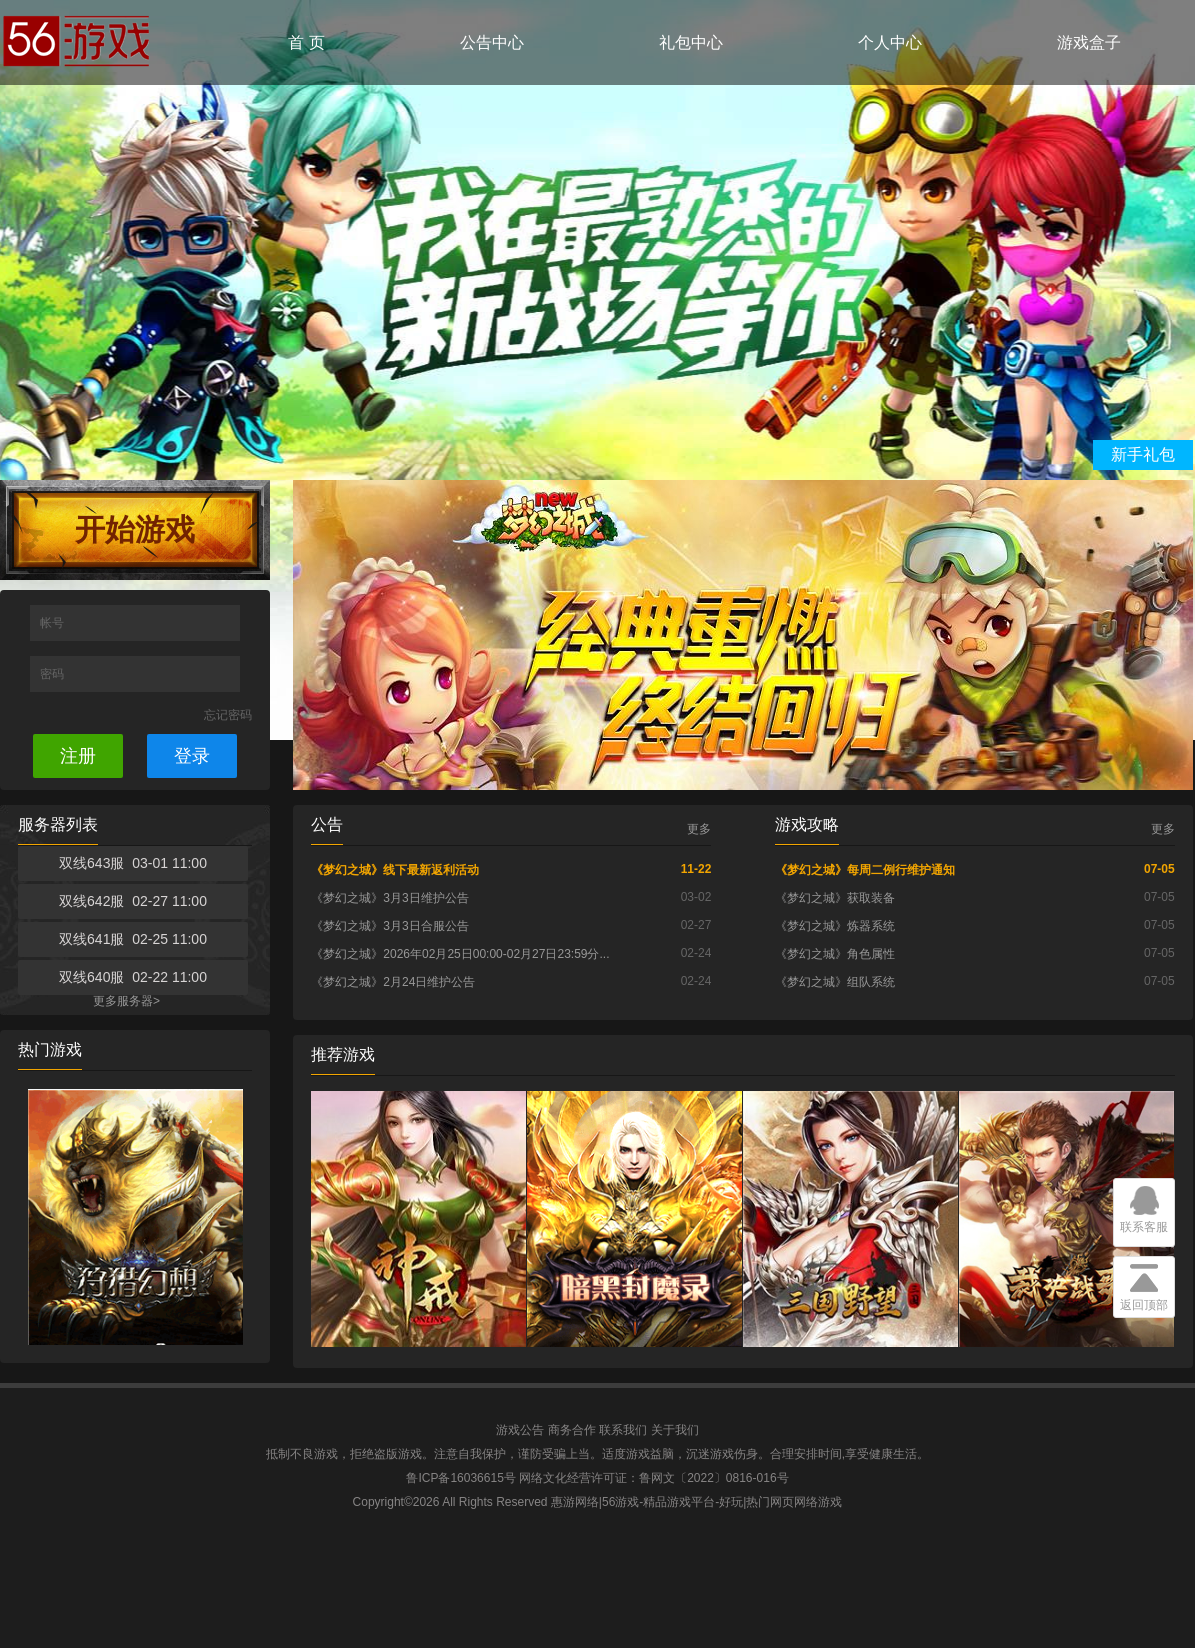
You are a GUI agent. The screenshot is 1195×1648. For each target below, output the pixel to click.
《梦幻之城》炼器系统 (835, 926)
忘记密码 (228, 715)
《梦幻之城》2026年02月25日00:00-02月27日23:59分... (460, 954)
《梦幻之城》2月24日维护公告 (393, 982)
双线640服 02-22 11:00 (133, 977)
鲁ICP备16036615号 (460, 1478)
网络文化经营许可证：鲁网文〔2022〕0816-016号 (653, 1478)
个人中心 (890, 42)
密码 (53, 674)
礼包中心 (691, 42)
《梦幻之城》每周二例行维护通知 (865, 870)
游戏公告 (520, 1430)
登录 (192, 756)
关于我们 (675, 1430)
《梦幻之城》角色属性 (835, 954)
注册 (78, 756)
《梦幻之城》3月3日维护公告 (389, 898)
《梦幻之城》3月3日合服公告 (389, 926)
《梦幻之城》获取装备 (835, 898)
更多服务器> (126, 1001)
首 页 (306, 42)
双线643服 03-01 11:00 (133, 863)
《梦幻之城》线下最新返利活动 (395, 870)
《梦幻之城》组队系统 (835, 982)
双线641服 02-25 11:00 (133, 939)
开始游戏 (135, 529)
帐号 (53, 623)
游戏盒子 (1089, 42)
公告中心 (492, 42)
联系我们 (623, 1430)
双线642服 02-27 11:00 (133, 901)
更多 (699, 829)
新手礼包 (1143, 454)
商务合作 (572, 1430)
